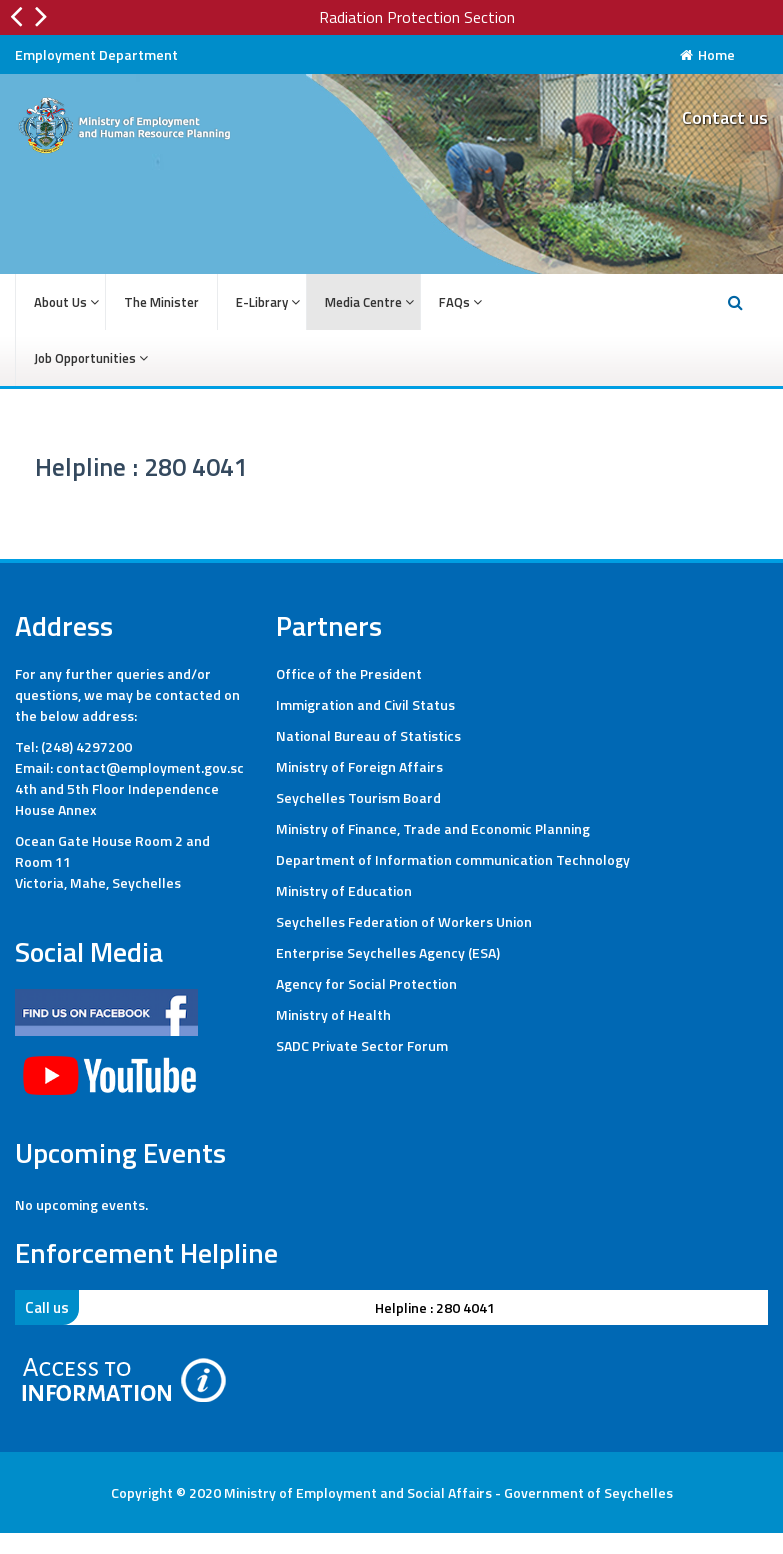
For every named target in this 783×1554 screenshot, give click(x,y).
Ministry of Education (344, 890)
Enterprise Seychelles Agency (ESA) (388, 952)
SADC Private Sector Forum (362, 1045)
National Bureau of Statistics (368, 735)
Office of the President (349, 673)
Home (707, 54)
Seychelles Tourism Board (358, 797)
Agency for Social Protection (366, 983)
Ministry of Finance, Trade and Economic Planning (433, 828)
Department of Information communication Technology (453, 859)
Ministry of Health (333, 1014)
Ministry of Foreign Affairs (359, 766)
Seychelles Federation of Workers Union (404, 921)
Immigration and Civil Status (365, 704)
